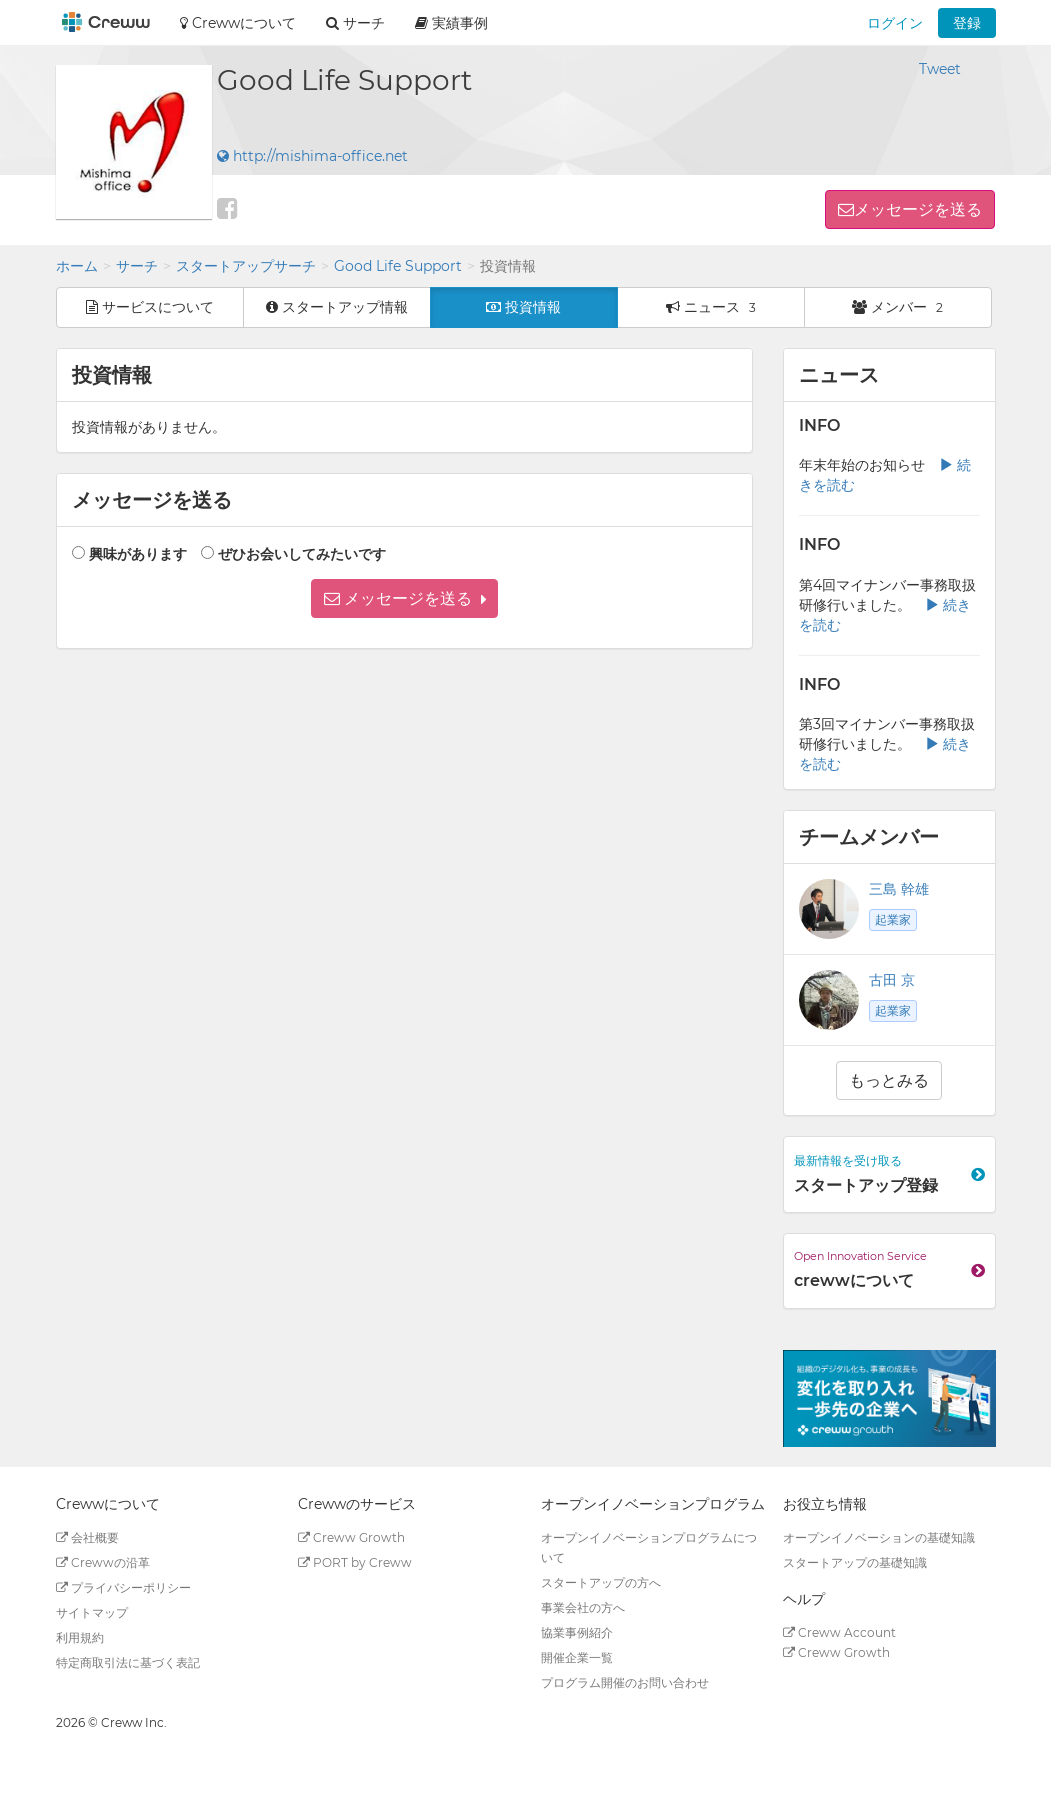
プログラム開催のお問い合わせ (625, 1682)
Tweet (940, 69)
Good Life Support (398, 266)
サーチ (137, 266)
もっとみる (889, 1080)
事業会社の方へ (583, 1607)
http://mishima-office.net (312, 156)
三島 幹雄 (899, 889)
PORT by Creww (355, 1562)
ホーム (77, 266)
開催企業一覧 (577, 1657)
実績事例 (451, 23)
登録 (967, 23)
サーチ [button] (355, 23)
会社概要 (87, 1537)
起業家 (893, 919)
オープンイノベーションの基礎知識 (879, 1537)
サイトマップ (92, 1612)
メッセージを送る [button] (918, 209)
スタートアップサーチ (246, 266)
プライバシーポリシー (123, 1587)
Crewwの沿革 (103, 1562)
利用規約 (80, 1637)
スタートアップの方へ (601, 1582)
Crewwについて (238, 23)
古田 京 (892, 980)
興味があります (138, 554)
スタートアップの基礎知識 (855, 1562)
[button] (404, 598)
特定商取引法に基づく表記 (128, 1662)
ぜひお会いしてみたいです (302, 554)
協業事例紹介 (577, 1632)
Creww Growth (351, 1537)
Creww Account (839, 1632)
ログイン (895, 23)
